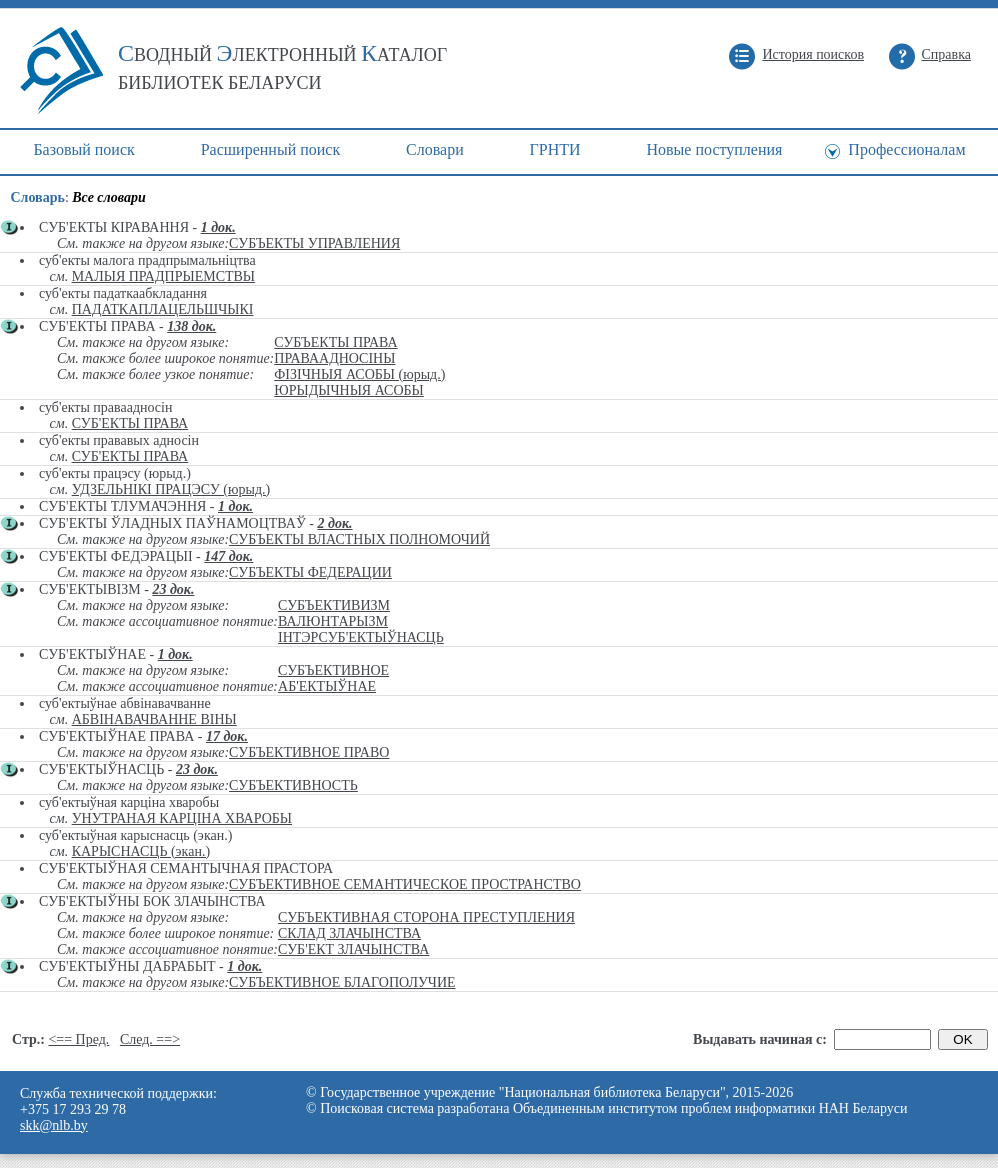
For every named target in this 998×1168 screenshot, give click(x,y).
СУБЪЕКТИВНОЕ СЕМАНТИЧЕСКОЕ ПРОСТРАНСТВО (405, 884)
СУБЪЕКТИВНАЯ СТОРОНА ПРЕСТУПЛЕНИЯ (426, 917)
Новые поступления (714, 149)
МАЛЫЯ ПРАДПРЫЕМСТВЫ (163, 276)
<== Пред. (78, 1039)
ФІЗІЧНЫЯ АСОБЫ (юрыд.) (359, 374)
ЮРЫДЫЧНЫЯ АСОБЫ (349, 390)
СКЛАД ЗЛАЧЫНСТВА (349, 933)
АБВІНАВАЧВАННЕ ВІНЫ (154, 719)
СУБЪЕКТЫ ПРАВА (335, 342)
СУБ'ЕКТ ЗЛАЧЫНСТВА (353, 949)
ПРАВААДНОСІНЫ (334, 358)
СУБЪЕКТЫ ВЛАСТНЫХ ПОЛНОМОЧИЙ (359, 539)
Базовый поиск (83, 149)
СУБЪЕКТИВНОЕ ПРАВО (309, 752)
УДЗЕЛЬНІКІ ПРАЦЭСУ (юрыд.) (171, 489)
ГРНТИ (555, 149)
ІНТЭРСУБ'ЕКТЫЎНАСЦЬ (361, 637)
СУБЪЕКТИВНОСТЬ (293, 785)
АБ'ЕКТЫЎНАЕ (327, 686)
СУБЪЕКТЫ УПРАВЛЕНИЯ (314, 243)
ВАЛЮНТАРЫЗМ (333, 621)
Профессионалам (906, 149)
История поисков (813, 54)
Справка (946, 54)
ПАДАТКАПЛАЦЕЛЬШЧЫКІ (163, 309)
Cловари (435, 149)
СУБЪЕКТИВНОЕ (333, 670)
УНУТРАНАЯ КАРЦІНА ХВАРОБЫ (182, 818)
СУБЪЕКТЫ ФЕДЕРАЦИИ (310, 572)
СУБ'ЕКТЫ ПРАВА (130, 423)
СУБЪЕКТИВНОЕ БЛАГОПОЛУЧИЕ (342, 982)
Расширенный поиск (271, 149)
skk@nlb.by (54, 1125)
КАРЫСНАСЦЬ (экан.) (141, 851)
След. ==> (150, 1039)
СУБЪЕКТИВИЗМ (334, 605)
